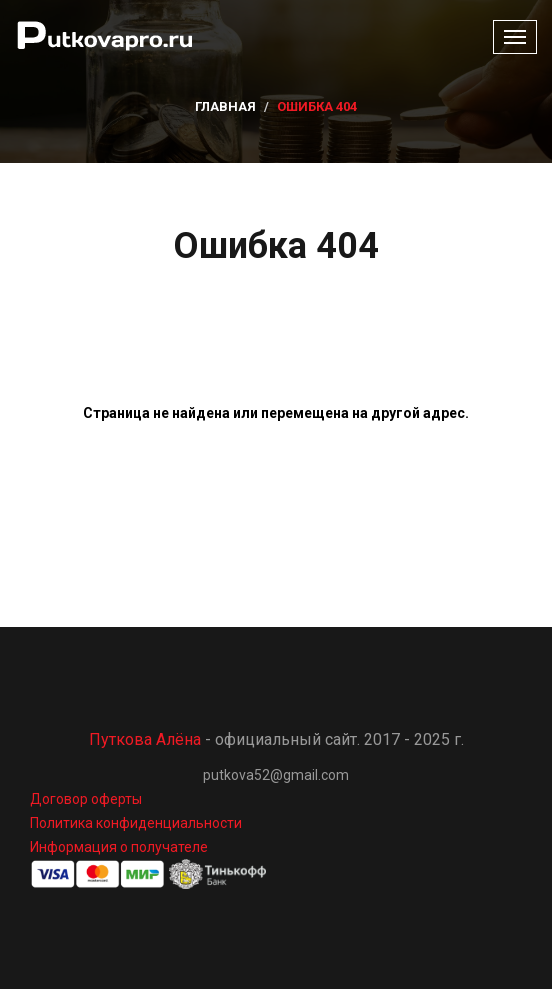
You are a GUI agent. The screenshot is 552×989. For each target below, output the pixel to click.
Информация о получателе (119, 847)
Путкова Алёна (145, 739)
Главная (225, 106)
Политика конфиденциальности (136, 823)
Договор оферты (86, 799)
